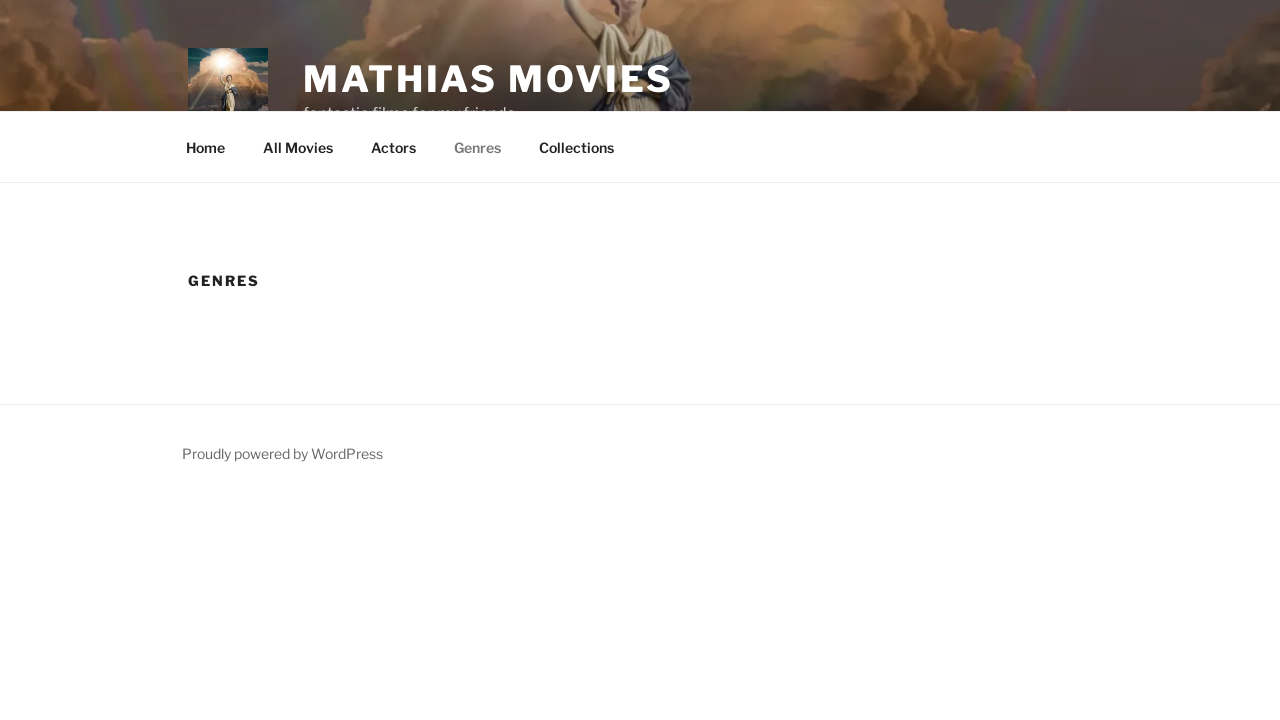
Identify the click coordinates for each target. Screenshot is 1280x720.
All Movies (298, 147)
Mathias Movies (488, 79)
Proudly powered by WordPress (282, 453)
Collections (576, 147)
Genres (477, 147)
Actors (393, 147)
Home (205, 147)
